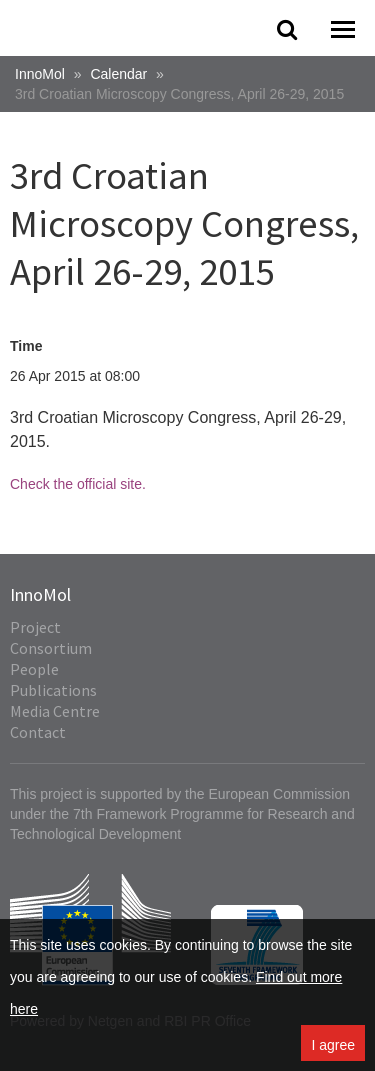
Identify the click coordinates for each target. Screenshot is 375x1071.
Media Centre (55, 711)
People (34, 669)
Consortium (51, 648)
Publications (53, 690)
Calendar (118, 74)
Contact (38, 732)
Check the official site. (78, 484)
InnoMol (40, 74)
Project (35, 627)
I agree (333, 1045)
